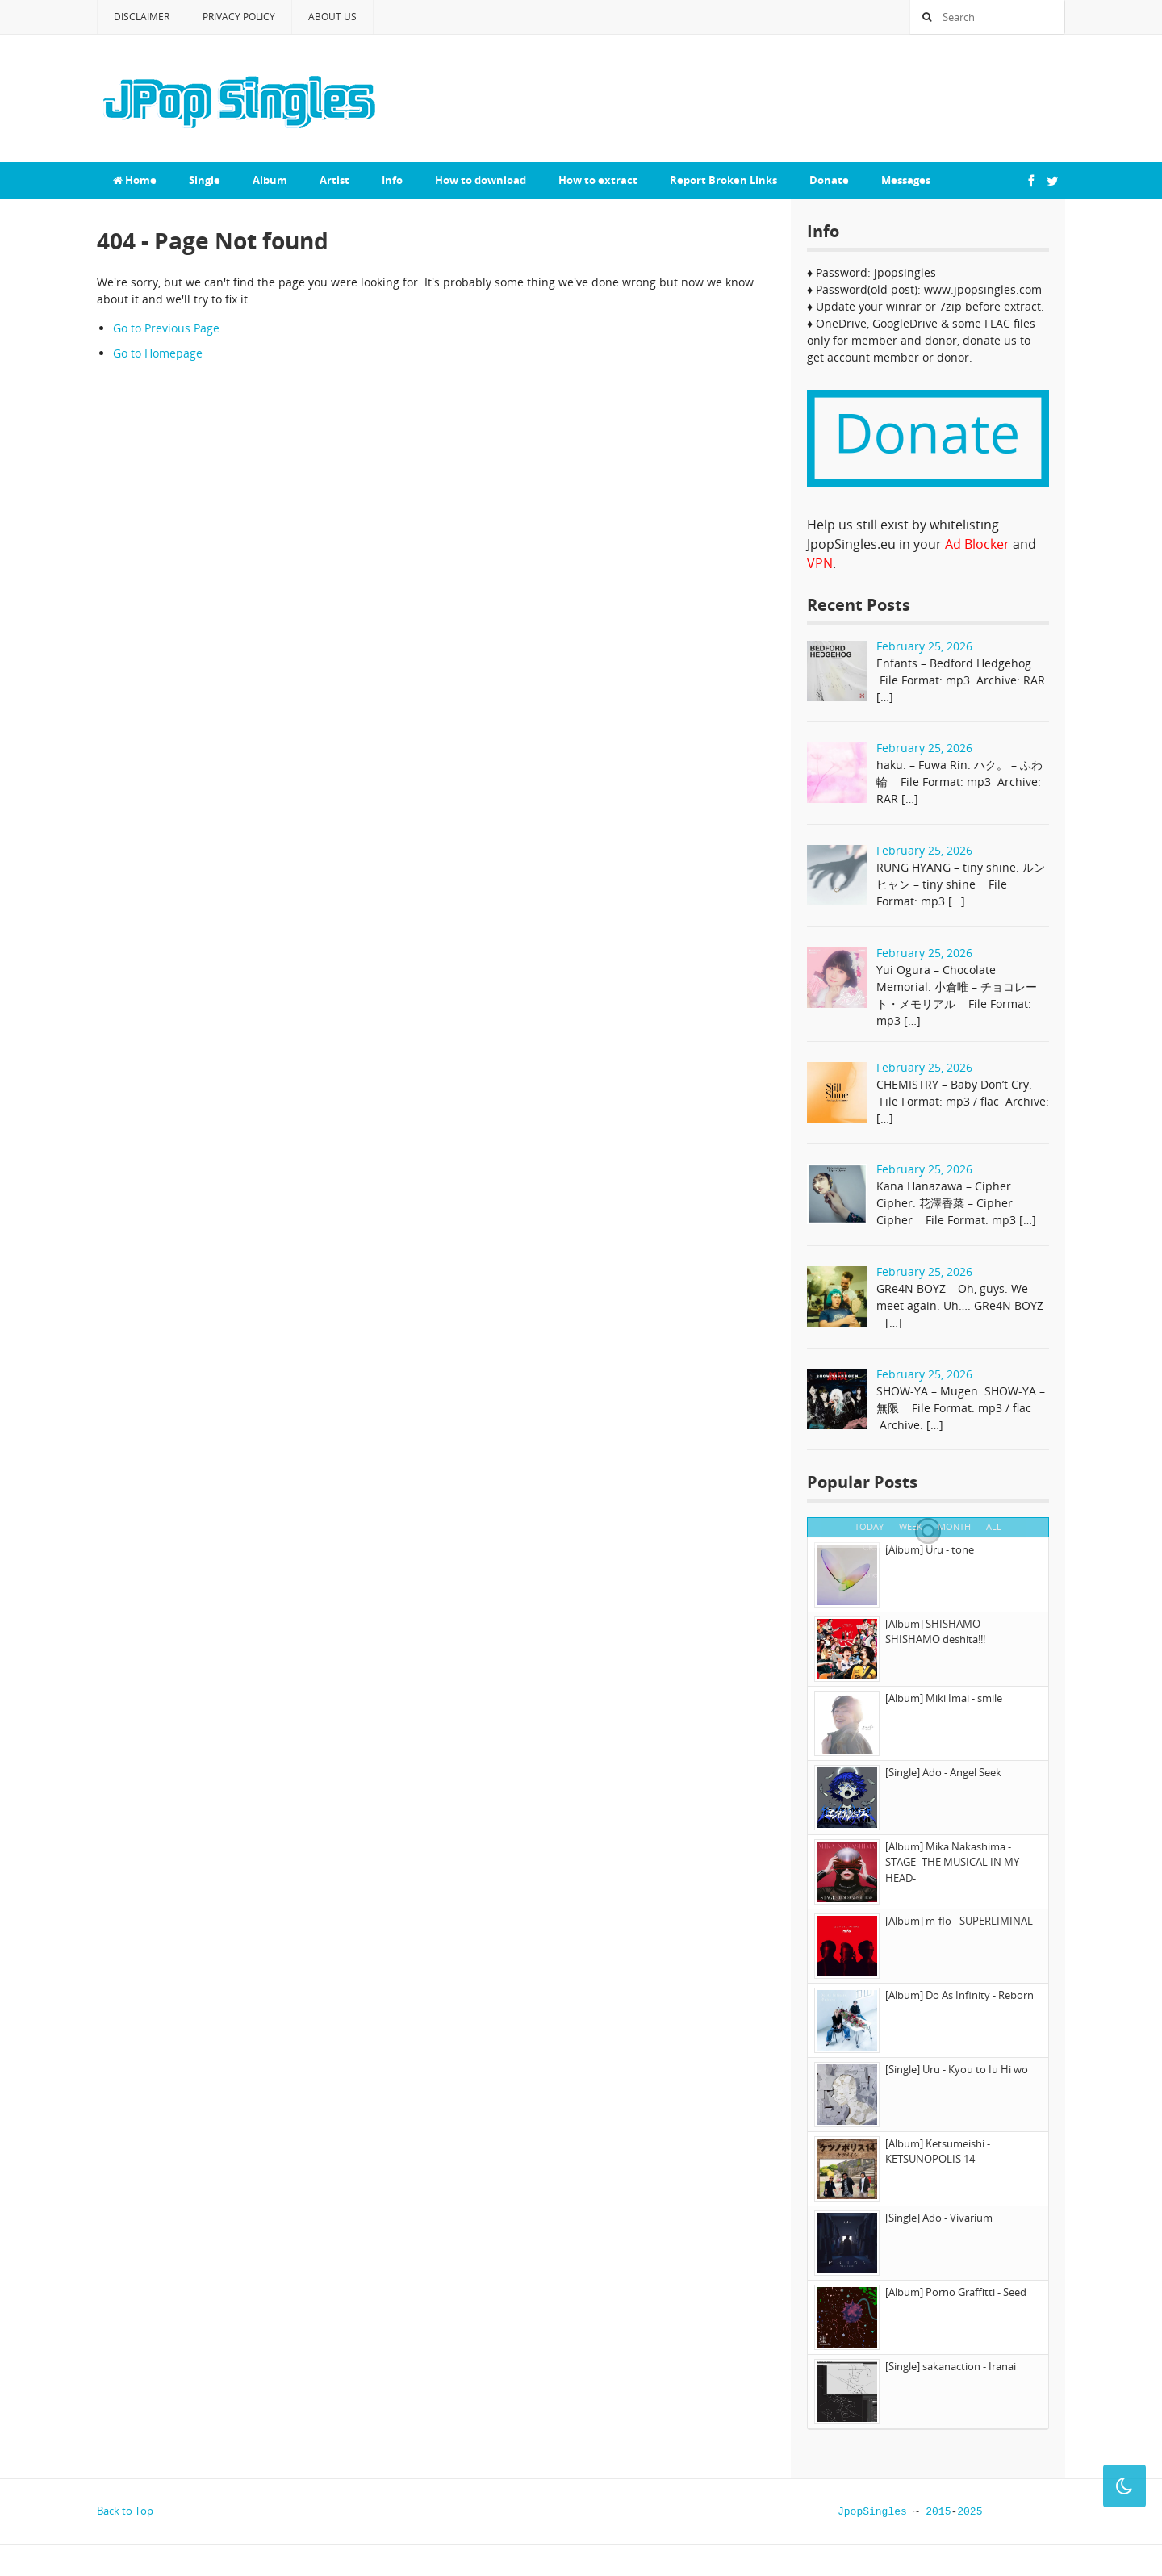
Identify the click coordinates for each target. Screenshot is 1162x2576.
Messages (905, 180)
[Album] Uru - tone (929, 1549)
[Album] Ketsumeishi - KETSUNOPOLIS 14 (937, 2151)
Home (135, 180)
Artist (334, 180)
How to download (480, 180)
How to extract (597, 180)
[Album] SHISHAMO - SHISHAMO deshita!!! (935, 1631)
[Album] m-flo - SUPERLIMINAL (959, 1920)
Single (204, 180)
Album (270, 180)
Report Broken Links (723, 180)
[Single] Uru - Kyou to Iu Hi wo (956, 2069)
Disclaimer (141, 16)
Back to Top (125, 2510)
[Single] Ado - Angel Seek (943, 1772)
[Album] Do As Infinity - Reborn (959, 1995)
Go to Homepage (158, 353)
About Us (332, 16)
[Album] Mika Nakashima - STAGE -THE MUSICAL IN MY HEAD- (952, 1862)
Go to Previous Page (166, 328)
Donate (829, 180)
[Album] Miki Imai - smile (943, 1698)
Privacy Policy (239, 16)
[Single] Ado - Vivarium (939, 2217)
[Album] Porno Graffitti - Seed (955, 2292)
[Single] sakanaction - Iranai (950, 2366)
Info (392, 180)
